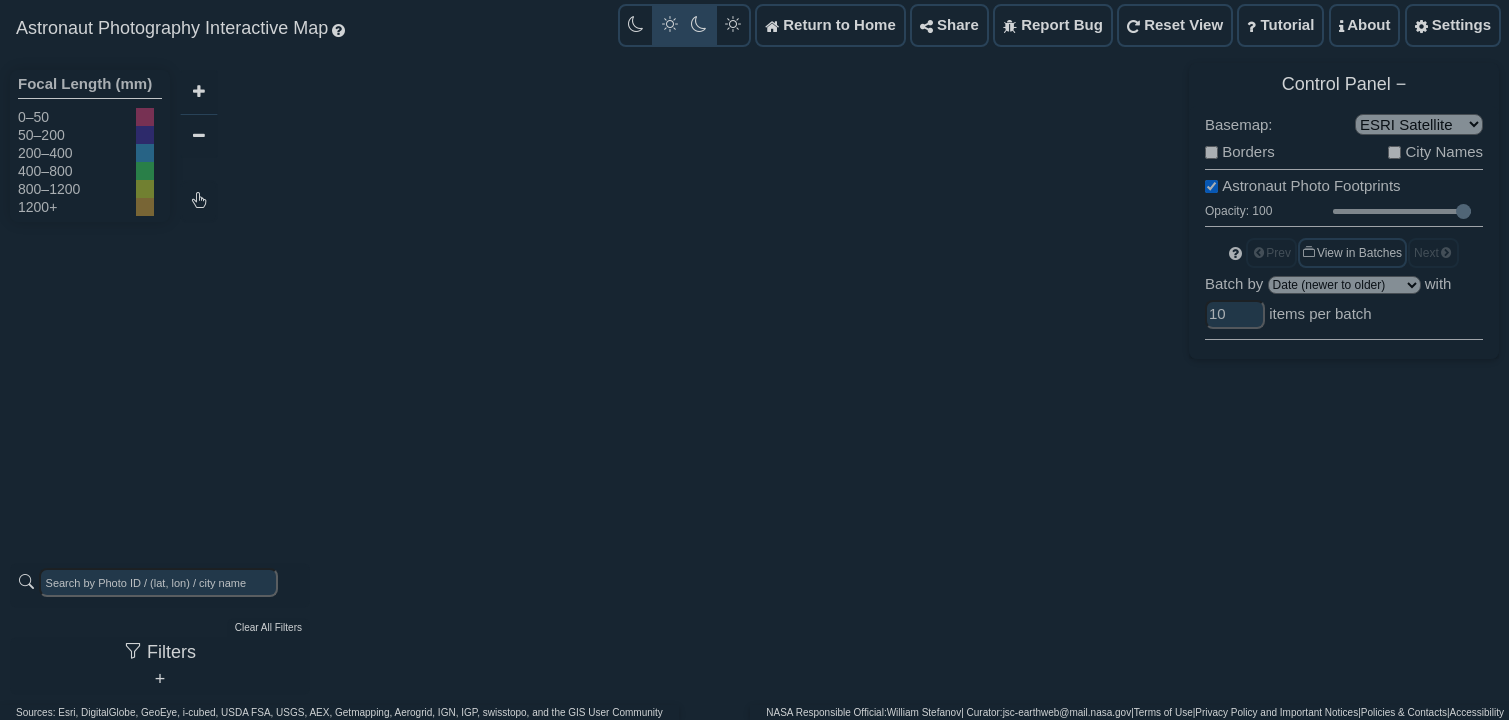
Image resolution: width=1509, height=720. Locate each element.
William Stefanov (924, 712)
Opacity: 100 (1238, 211)
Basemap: (1239, 124)
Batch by (1234, 283)
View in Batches (1351, 253)
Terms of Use (1163, 712)
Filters (160, 652)
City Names (1444, 151)
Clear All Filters (268, 627)
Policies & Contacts (1404, 712)
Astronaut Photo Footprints (1311, 185)
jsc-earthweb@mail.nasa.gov (1067, 712)
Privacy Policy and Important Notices (1276, 712)
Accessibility (1477, 712)
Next (1433, 253)
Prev (1271, 253)
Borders (1248, 151)
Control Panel (1336, 84)
